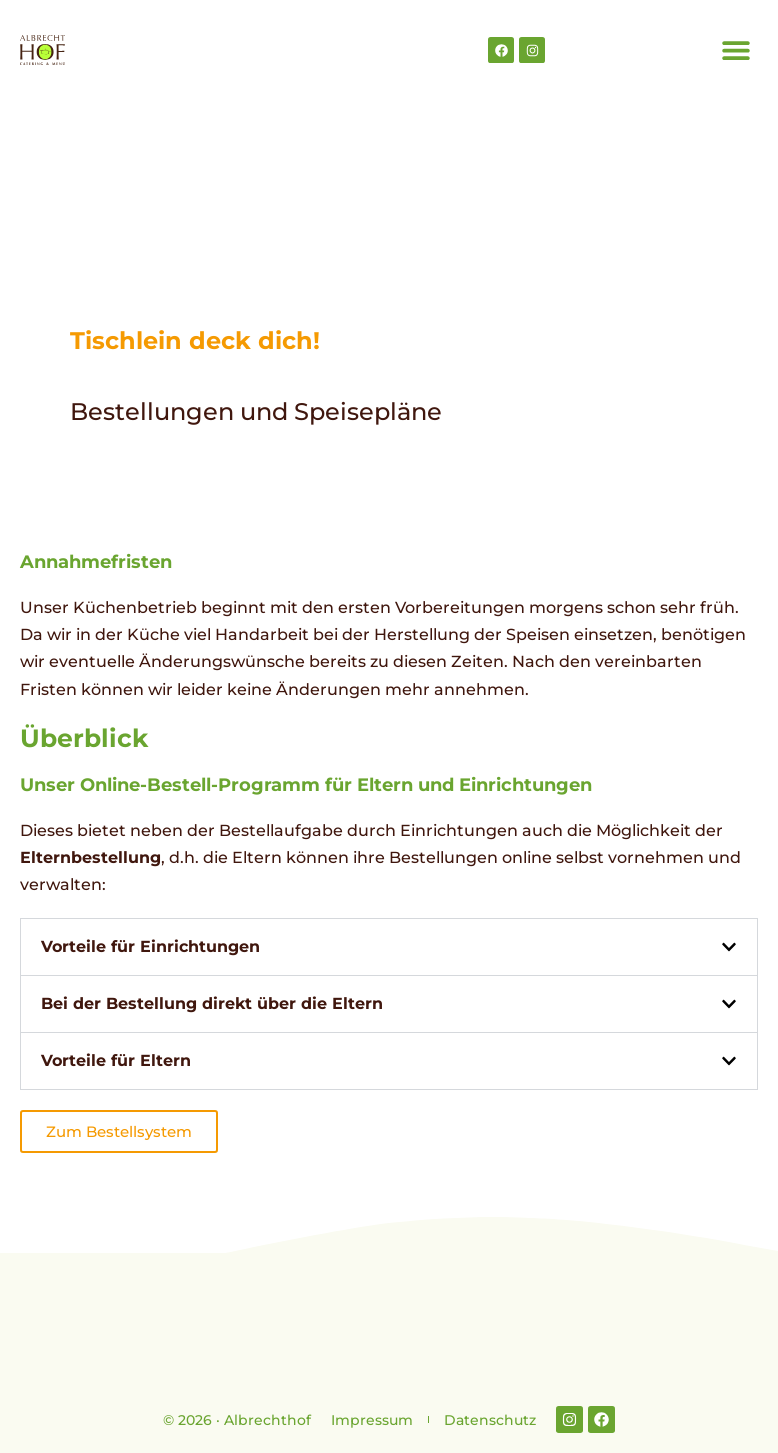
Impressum (372, 1420)
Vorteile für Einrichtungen (150, 946)
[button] (735, 50)
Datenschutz (490, 1420)
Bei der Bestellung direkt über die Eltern (212, 1003)
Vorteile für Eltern (116, 1060)
